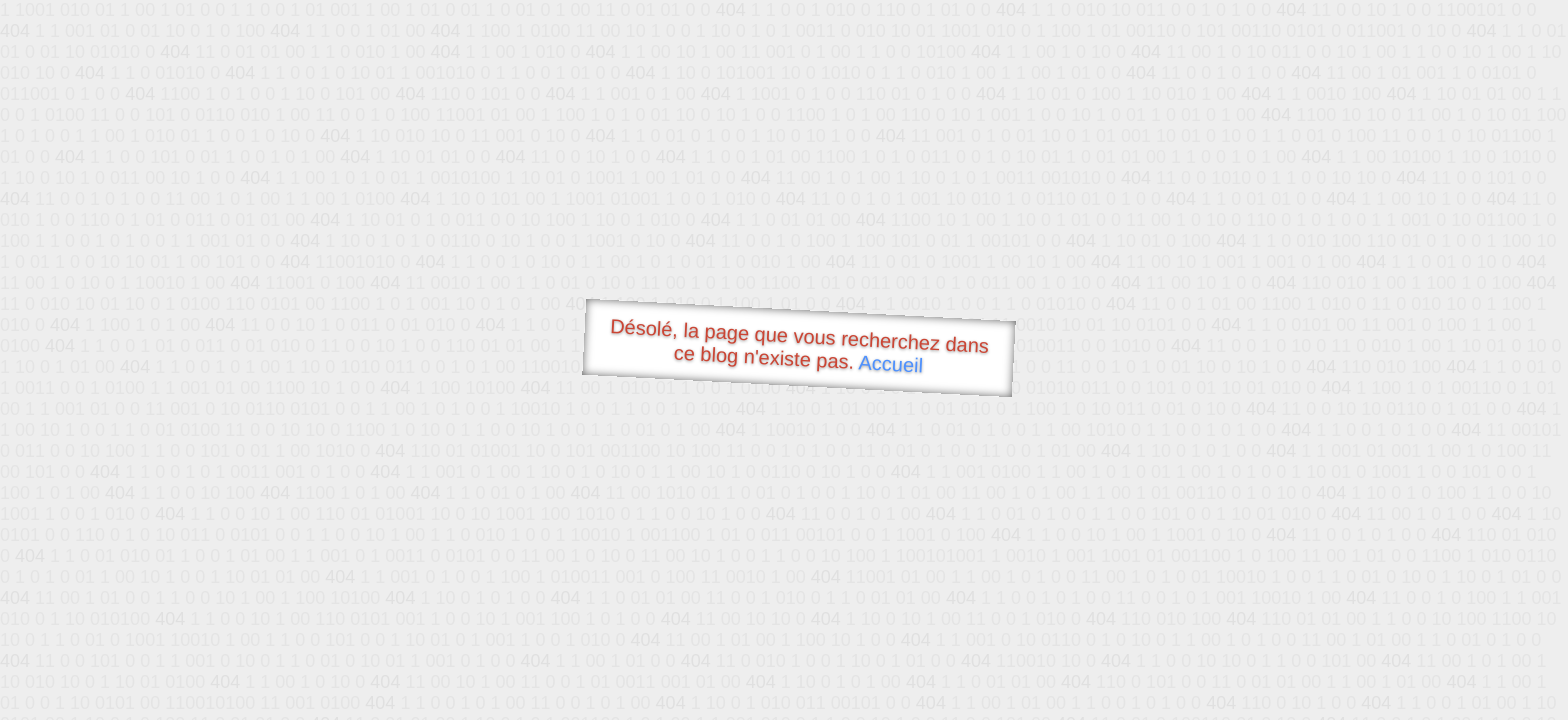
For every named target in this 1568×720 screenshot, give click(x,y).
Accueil (891, 363)
